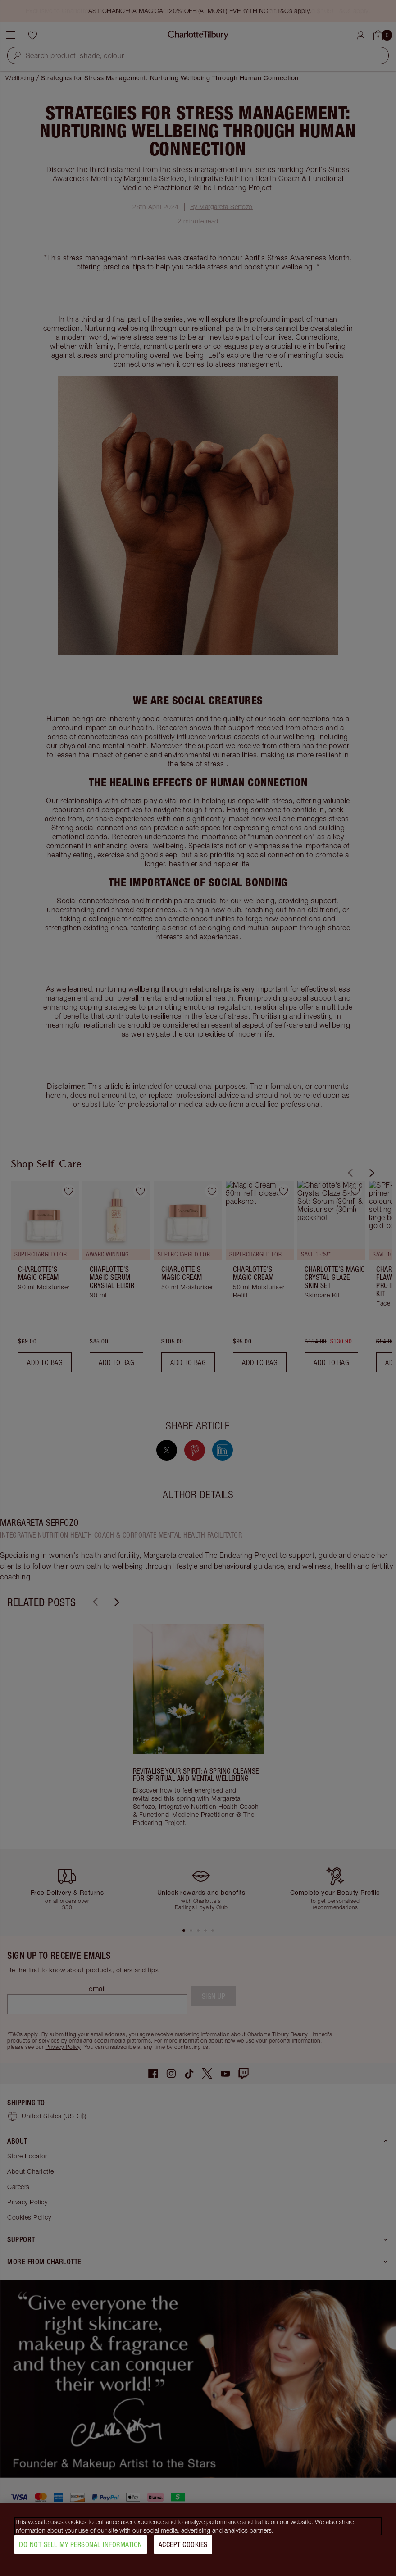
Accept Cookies (183, 2544)
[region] (198, 2539)
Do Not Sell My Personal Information (80, 2544)
